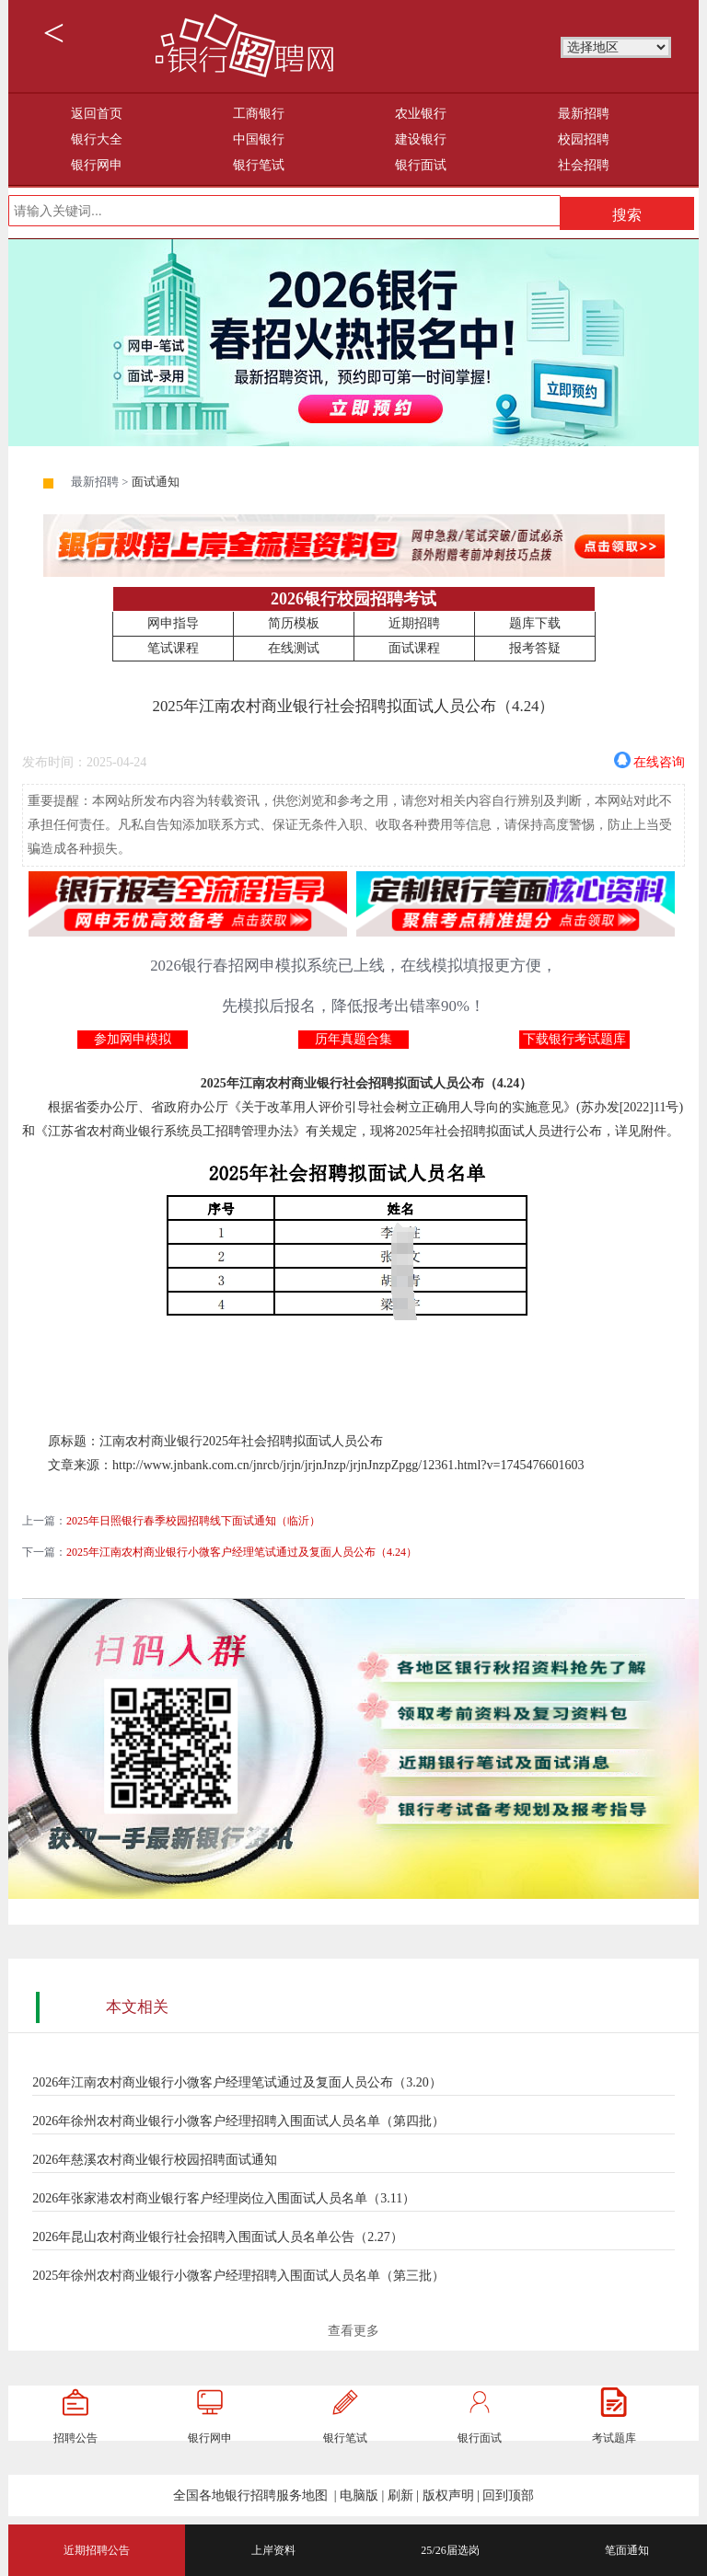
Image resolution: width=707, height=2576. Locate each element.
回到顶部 (508, 2495)
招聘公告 (75, 2438)
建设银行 (420, 139)
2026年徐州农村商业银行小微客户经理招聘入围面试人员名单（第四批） (238, 2121)
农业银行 (420, 114)
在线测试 (293, 648)
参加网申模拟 (132, 1039)
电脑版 (359, 2495)
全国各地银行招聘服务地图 (250, 2495)
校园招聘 (583, 139)
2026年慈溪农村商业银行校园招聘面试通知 (154, 2160)
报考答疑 (535, 648)
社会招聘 (583, 165)
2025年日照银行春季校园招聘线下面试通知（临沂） (193, 1520)
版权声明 (448, 2495)
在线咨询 (659, 760)
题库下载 (535, 623)
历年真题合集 (353, 1039)
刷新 (400, 2495)
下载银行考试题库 (574, 1039)
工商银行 (258, 114)
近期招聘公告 (97, 2550)
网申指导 (173, 623)
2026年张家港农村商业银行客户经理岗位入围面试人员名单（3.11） (223, 2198)
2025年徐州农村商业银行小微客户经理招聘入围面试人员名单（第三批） (238, 2276)
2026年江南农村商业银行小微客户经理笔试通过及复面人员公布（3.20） (237, 2082)
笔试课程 (173, 648)
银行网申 (96, 165)
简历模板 (293, 623)
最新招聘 (583, 114)
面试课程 (414, 648)
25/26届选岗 (450, 2550)
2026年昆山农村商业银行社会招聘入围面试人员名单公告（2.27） (217, 2237)
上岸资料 (273, 2550)
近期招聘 (414, 623)
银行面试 (420, 165)
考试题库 (614, 2438)
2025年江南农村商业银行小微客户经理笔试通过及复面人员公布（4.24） (241, 1552)
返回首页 (96, 114)
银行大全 (96, 139)
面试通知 (156, 482)
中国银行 (258, 139)
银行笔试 (258, 165)
